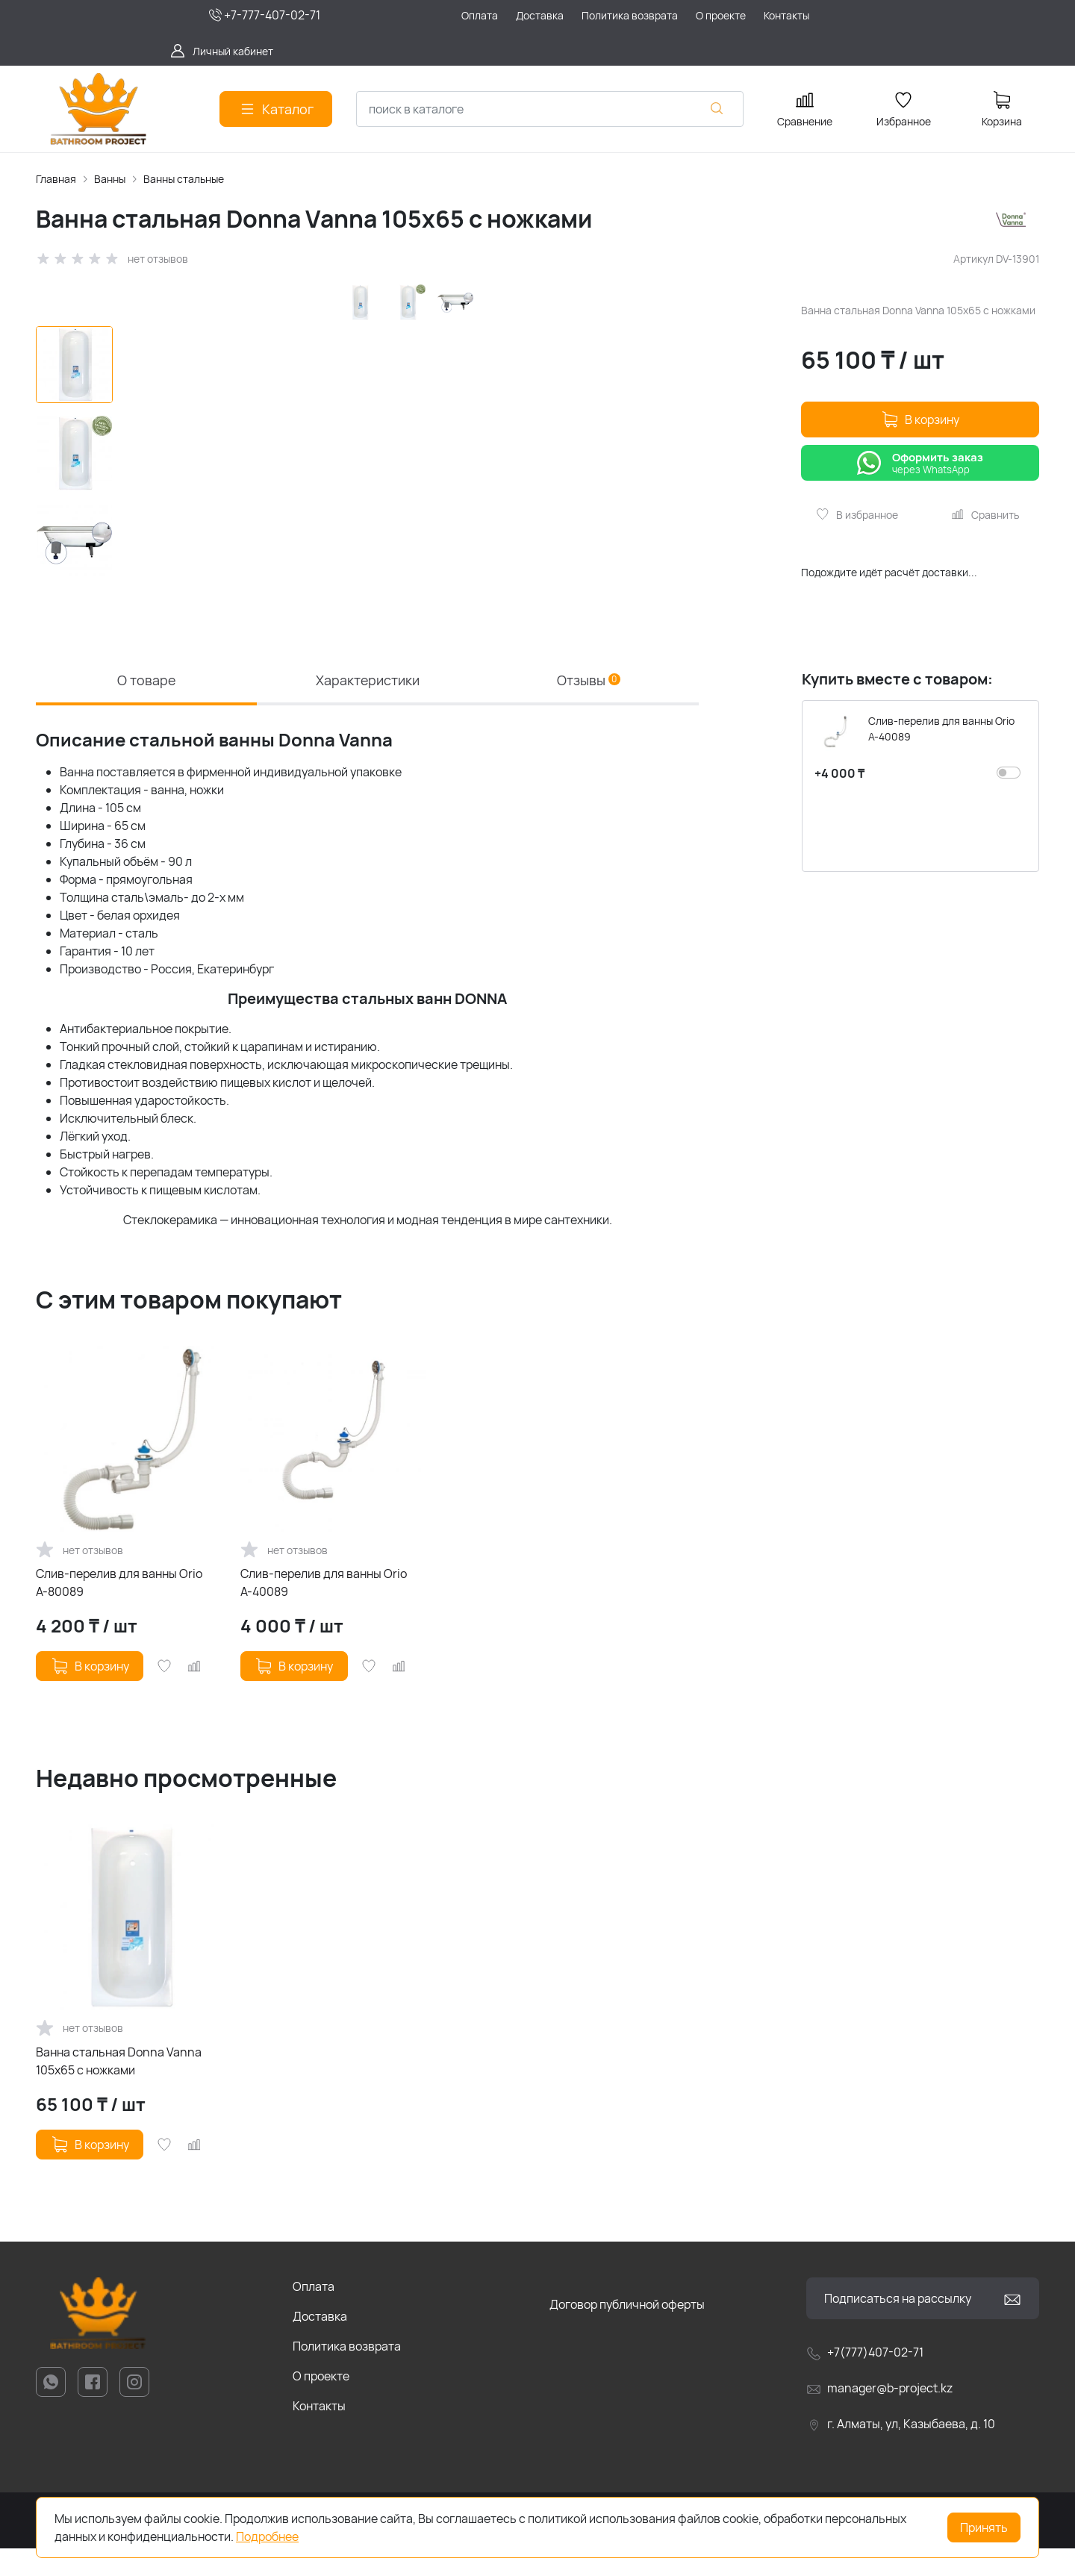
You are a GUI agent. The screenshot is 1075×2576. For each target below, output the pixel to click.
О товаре (146, 704)
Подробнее (267, 2536)
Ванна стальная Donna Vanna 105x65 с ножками (119, 2088)
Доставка (320, 2344)
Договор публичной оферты (627, 2332)
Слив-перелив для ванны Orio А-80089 (119, 1610)
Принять (984, 2527)
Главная (56, 179)
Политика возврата (347, 2374)
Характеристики (367, 704)
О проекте (321, 2403)
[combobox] (550, 109)
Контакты (319, 2433)
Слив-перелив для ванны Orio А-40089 (323, 1610)
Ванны (109, 179)
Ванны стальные (183, 179)
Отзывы (589, 704)
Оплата (313, 2314)
